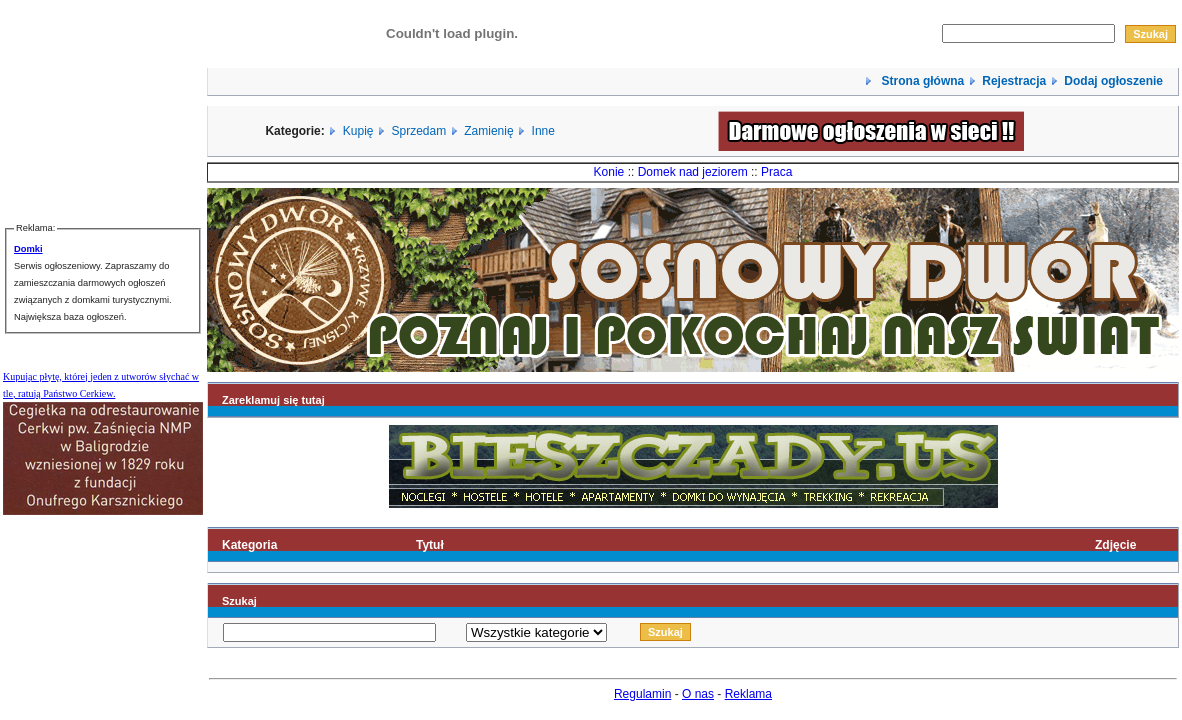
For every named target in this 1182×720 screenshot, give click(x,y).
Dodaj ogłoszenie (1113, 81)
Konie (609, 172)
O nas (698, 694)
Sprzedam (419, 131)
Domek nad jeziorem (693, 172)
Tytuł (430, 545)
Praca (776, 172)
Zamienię (488, 131)
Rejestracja (1014, 81)
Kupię (358, 131)
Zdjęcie (1115, 545)
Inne (543, 131)
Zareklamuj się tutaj (273, 400)
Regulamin (642, 694)
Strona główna (921, 81)
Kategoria (249, 545)
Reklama (748, 694)
